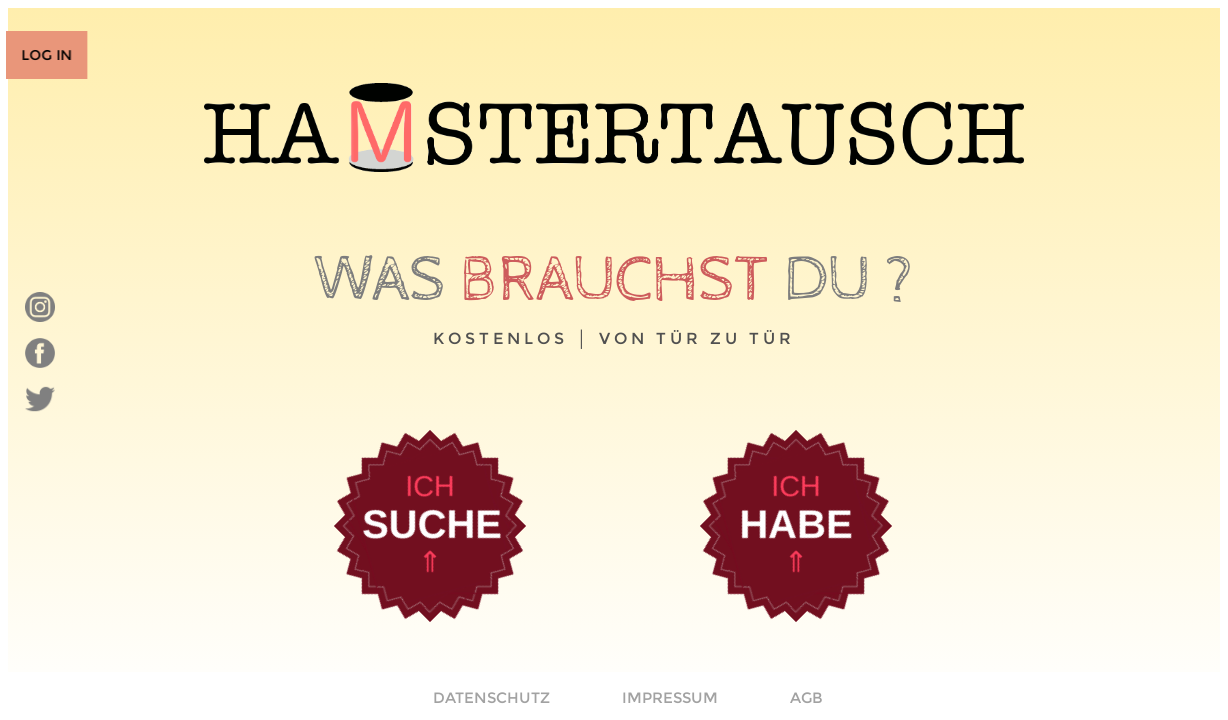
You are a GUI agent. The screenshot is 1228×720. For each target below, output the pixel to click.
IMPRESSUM (670, 697)
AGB (806, 697)
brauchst (614, 280)
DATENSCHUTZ (491, 697)
